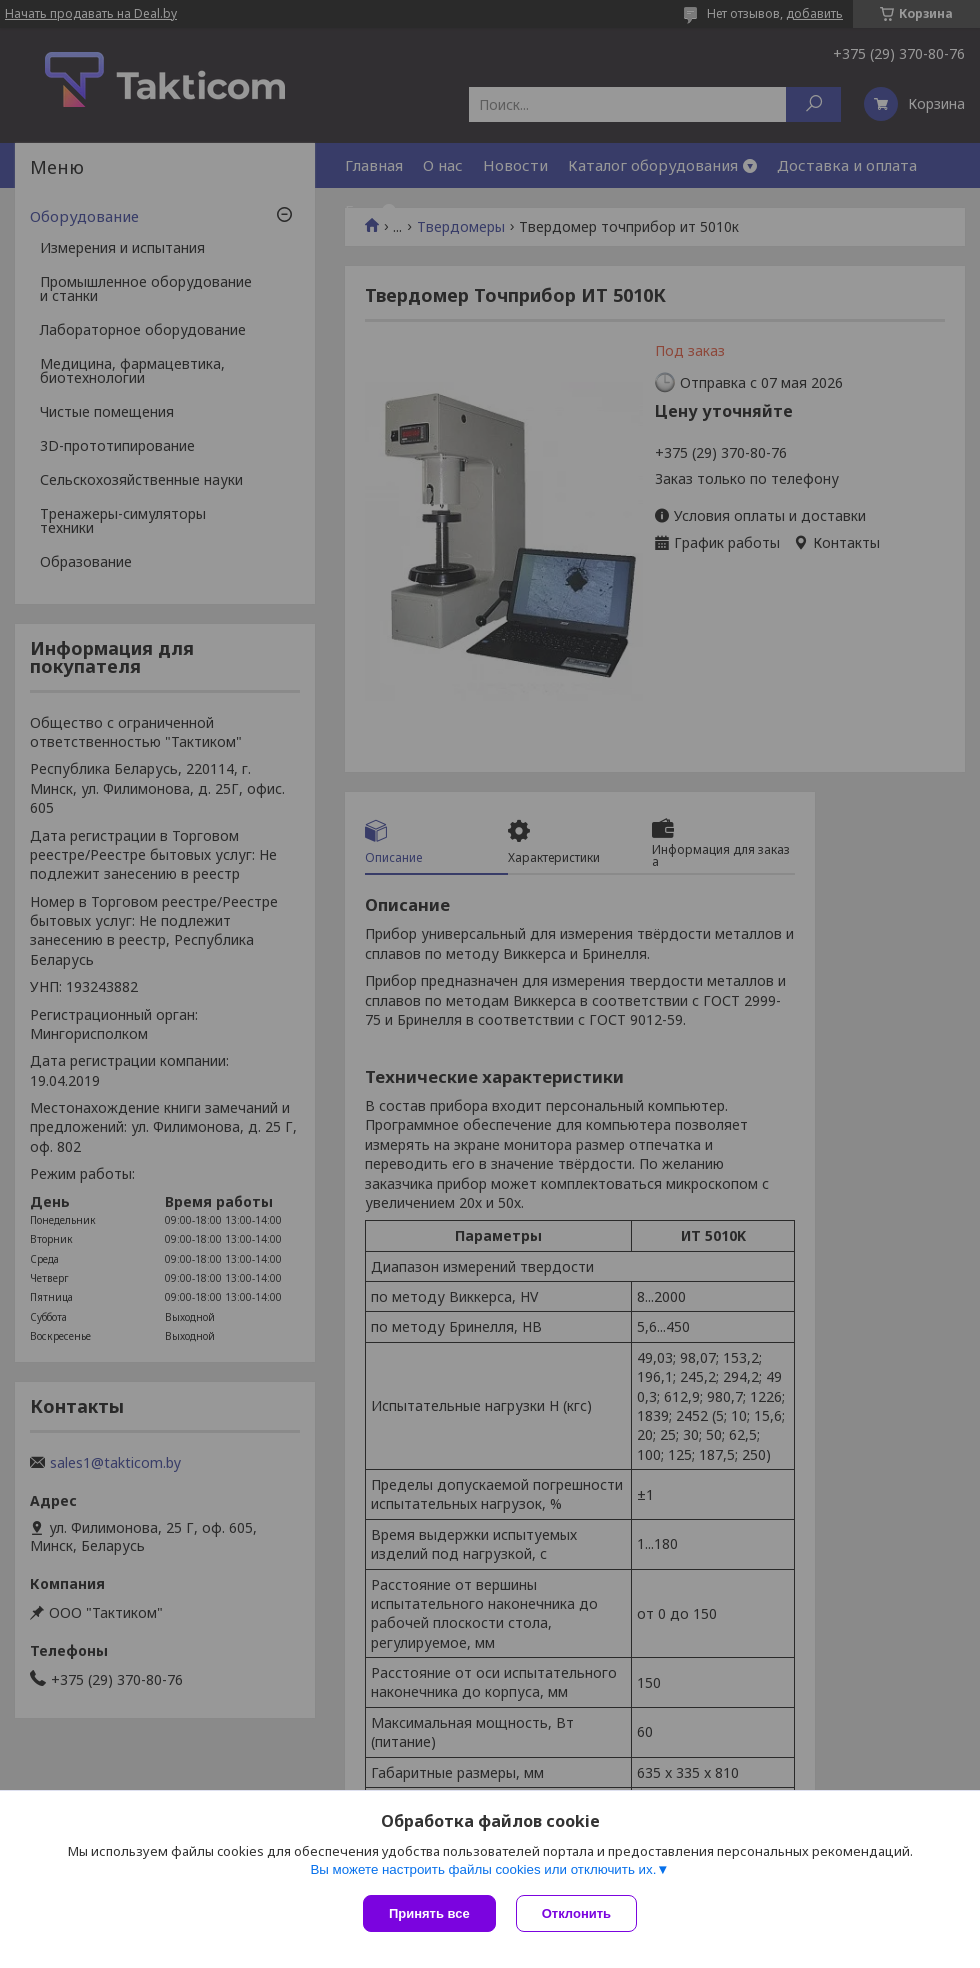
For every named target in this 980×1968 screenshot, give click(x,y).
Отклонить (576, 1913)
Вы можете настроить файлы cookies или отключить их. (483, 1869)
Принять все (429, 1913)
